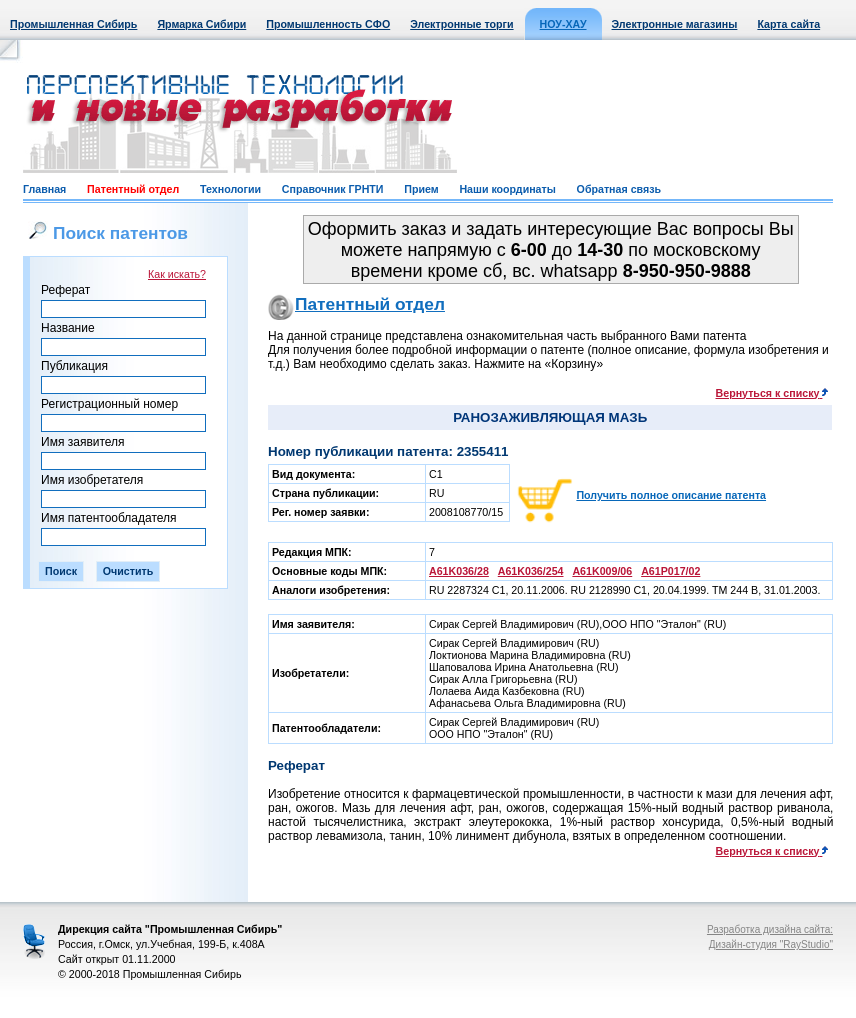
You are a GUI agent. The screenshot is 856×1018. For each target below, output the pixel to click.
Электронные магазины (675, 24)
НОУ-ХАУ (563, 24)
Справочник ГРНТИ (333, 189)
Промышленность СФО (328, 24)
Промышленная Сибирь (73, 24)
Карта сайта (788, 24)
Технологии (230, 189)
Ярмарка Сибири (201, 24)
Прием (421, 189)
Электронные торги (461, 24)
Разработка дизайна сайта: (770, 929)
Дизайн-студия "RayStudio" (771, 944)
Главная (44, 189)
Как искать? (177, 274)
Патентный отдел (133, 189)
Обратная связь (619, 189)
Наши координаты (507, 189)
